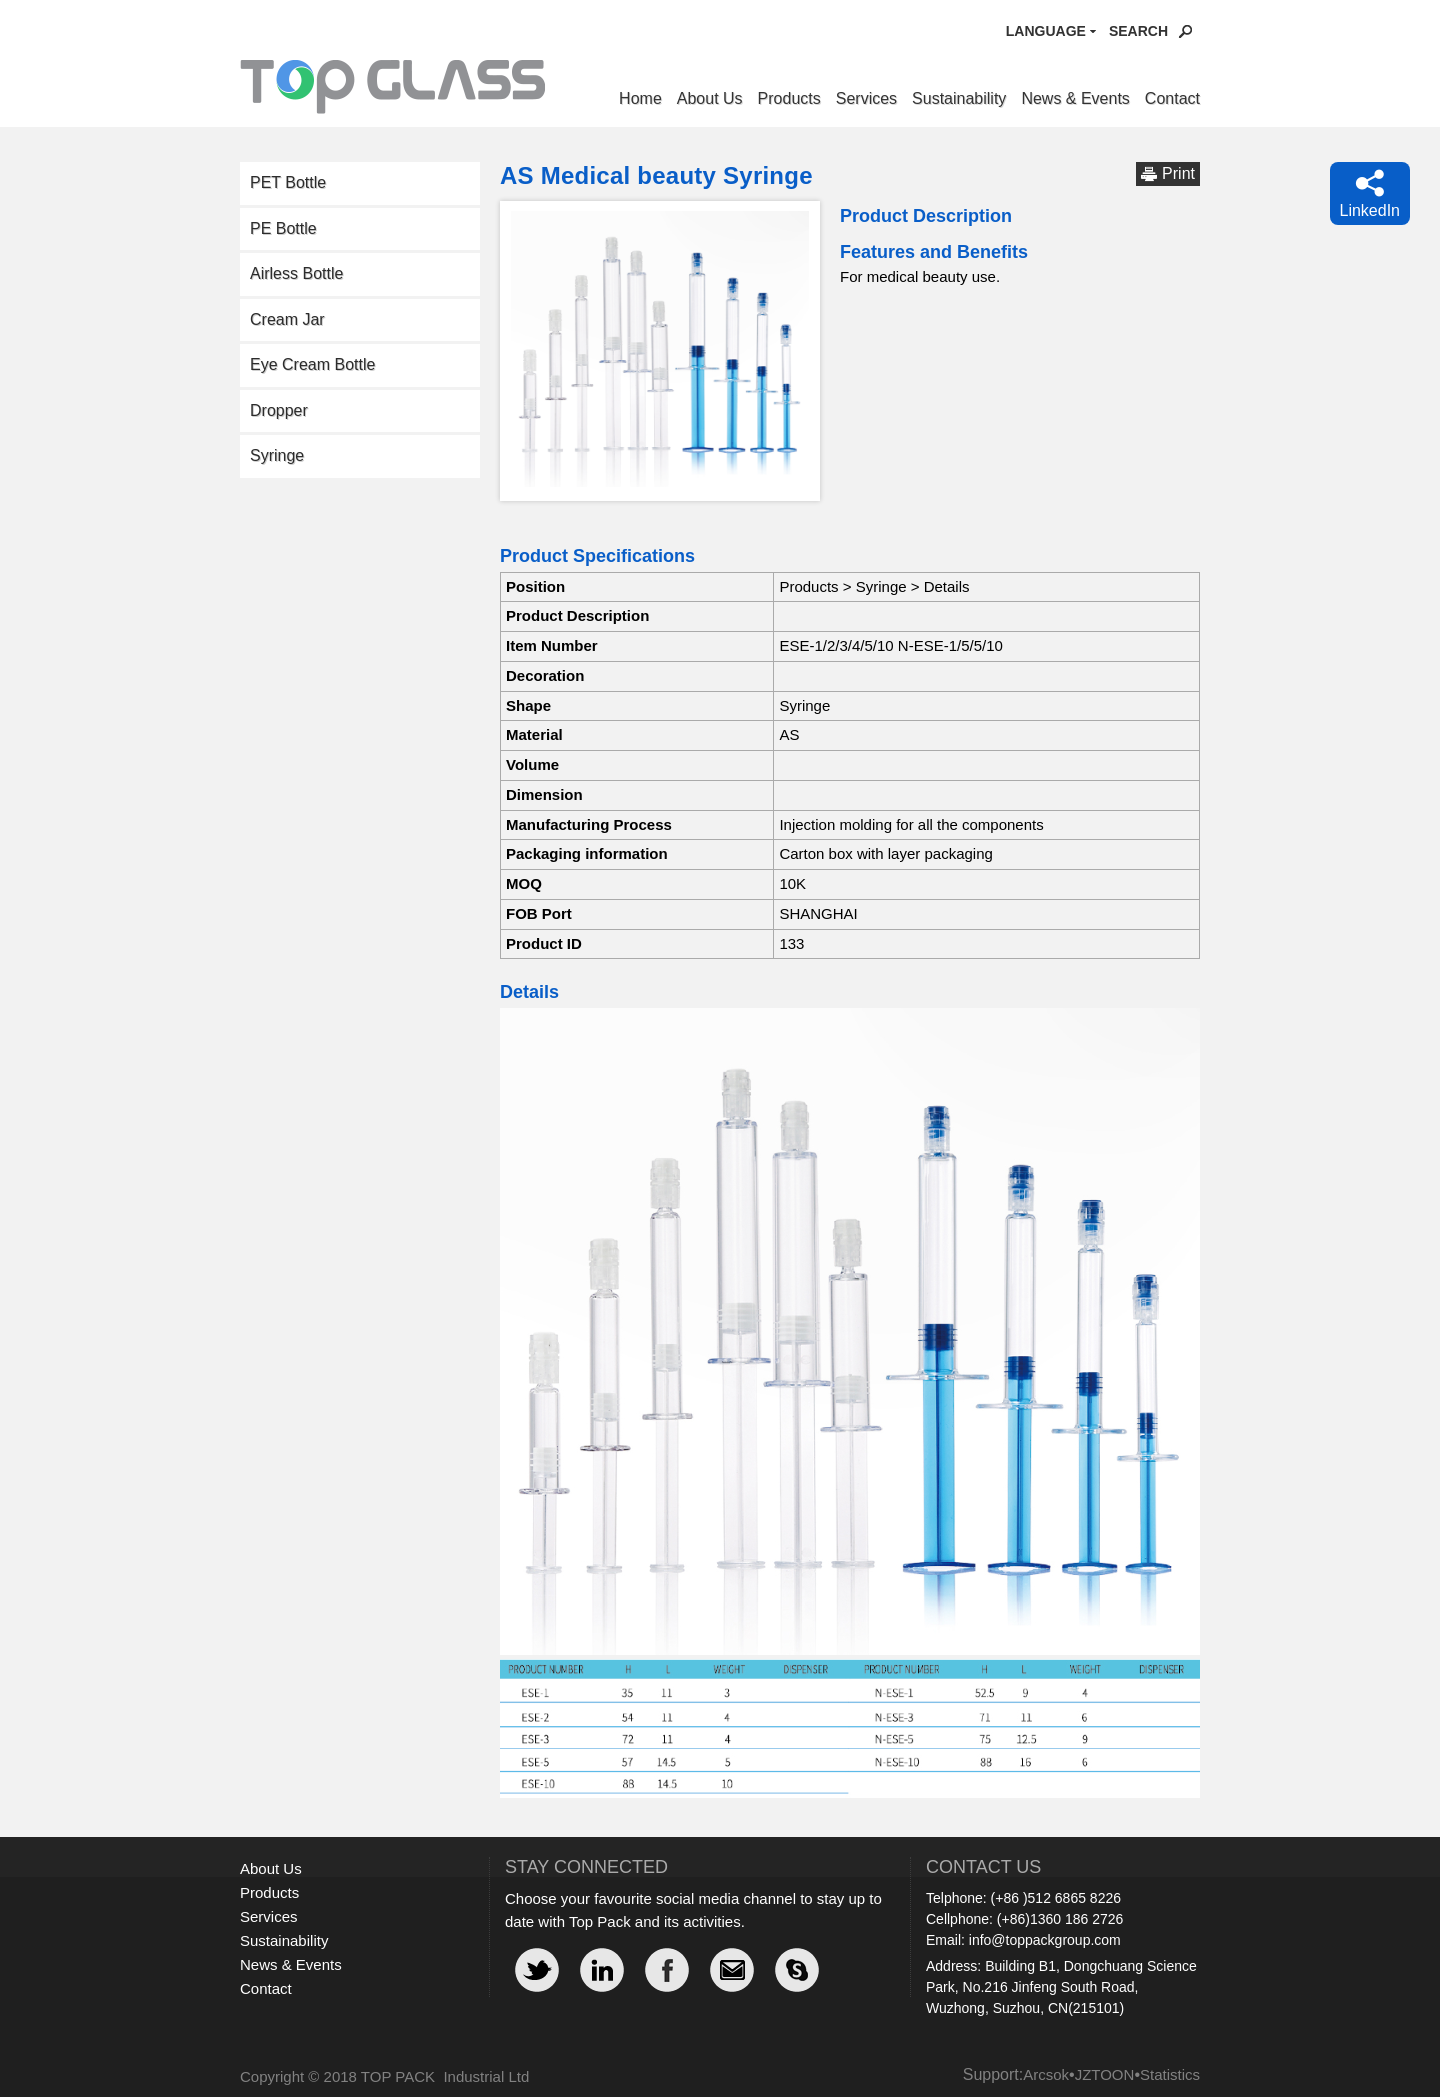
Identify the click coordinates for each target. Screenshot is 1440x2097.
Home (640, 98)
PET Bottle (288, 182)
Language (1046, 31)
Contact (1172, 98)
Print (1178, 173)
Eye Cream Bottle (312, 364)
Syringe (277, 455)
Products (789, 98)
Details (947, 586)
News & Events (1075, 98)
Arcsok (1046, 2074)
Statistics (1170, 2074)
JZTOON (1105, 2074)
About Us (710, 98)
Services (866, 98)
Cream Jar (287, 319)
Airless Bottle (296, 273)
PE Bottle (283, 228)
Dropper (279, 410)
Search (1138, 31)
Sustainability (959, 98)
